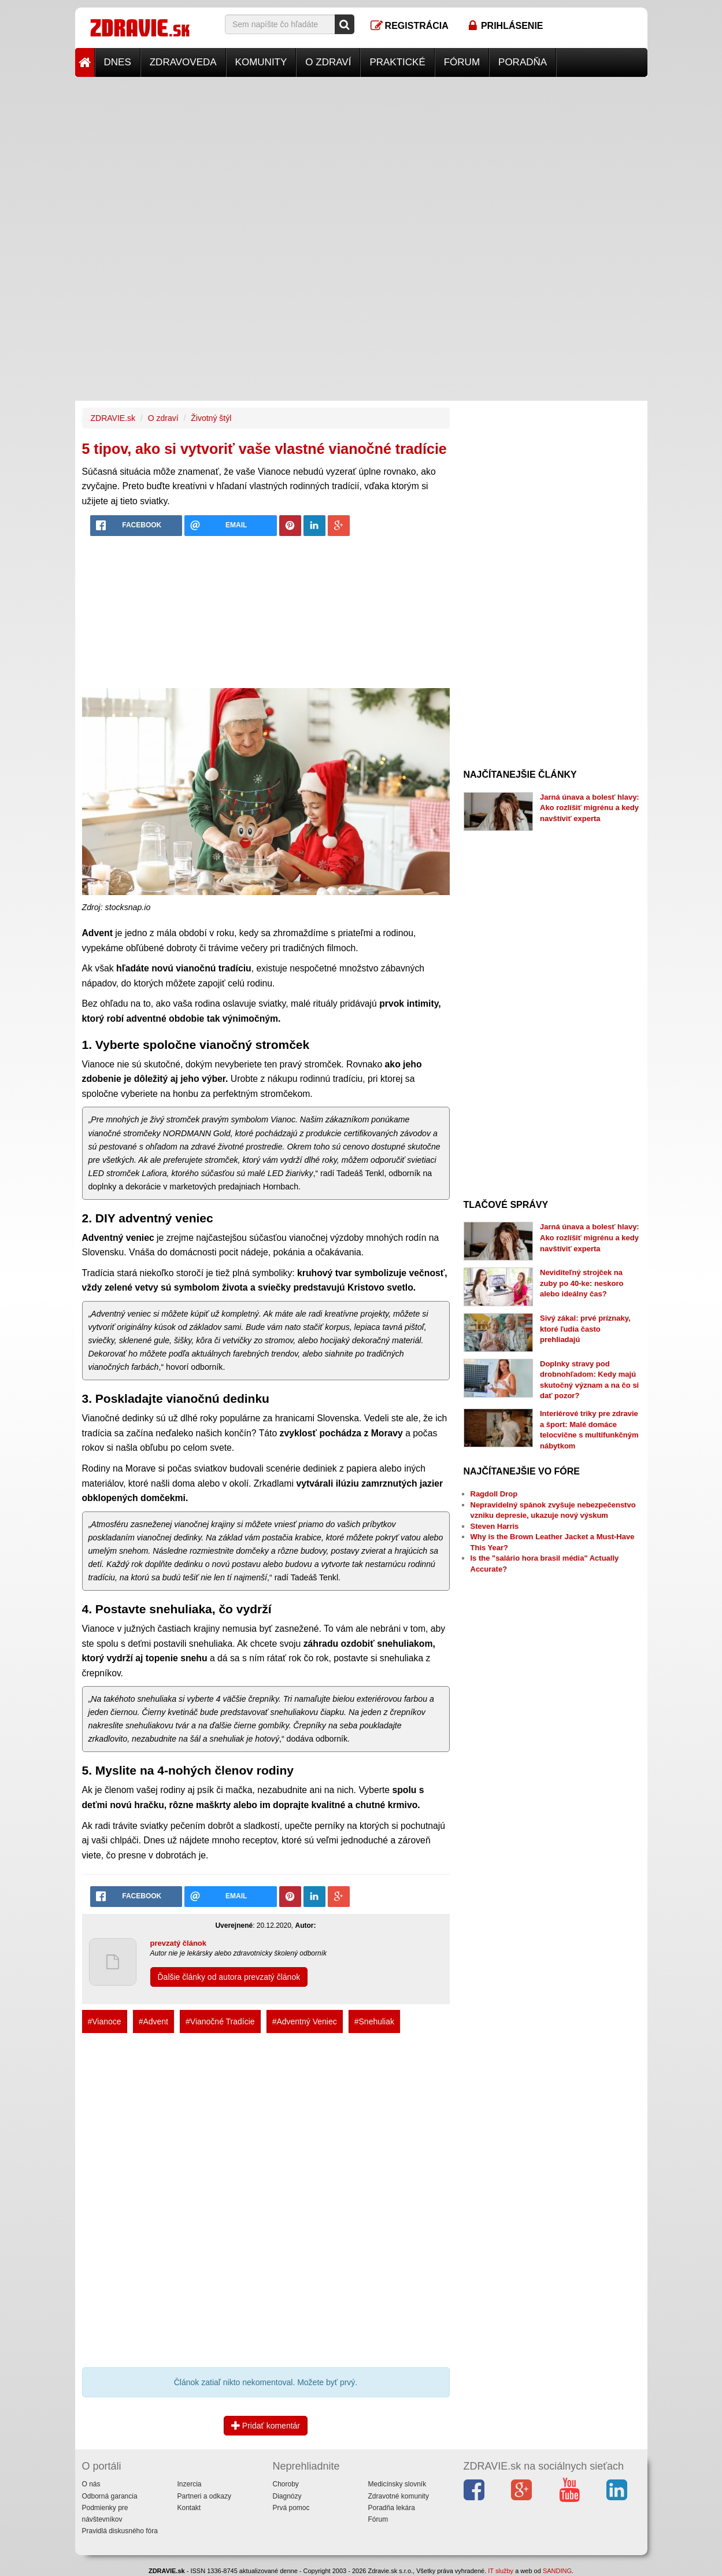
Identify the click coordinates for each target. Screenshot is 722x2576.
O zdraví (328, 62)
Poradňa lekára (391, 2508)
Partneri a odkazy (204, 2496)
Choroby (286, 2484)
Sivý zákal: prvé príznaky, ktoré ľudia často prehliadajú (585, 1329)
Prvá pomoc (291, 2508)
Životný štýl (211, 418)
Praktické (397, 62)
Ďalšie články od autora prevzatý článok (229, 1977)
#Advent (153, 2021)
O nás (91, 2484)
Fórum (462, 62)
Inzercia (189, 2484)
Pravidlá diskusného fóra (120, 2531)
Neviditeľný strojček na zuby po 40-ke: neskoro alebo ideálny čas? (581, 1283)
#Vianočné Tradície (220, 2021)
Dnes (117, 62)
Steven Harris (495, 1526)
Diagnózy (287, 2496)
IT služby (500, 2570)
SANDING (557, 2570)
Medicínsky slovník (397, 2484)
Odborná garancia (110, 2496)
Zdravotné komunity (398, 2496)
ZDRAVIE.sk (113, 418)
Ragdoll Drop (494, 1494)
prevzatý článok (178, 1943)
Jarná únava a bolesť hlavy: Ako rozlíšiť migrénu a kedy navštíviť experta (589, 808)
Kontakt (189, 2508)
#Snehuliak (374, 2021)
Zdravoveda (183, 62)
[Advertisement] (361, 158)
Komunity (261, 62)
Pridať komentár (265, 2425)
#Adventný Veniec (304, 2021)
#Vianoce (104, 2021)
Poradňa (522, 62)
